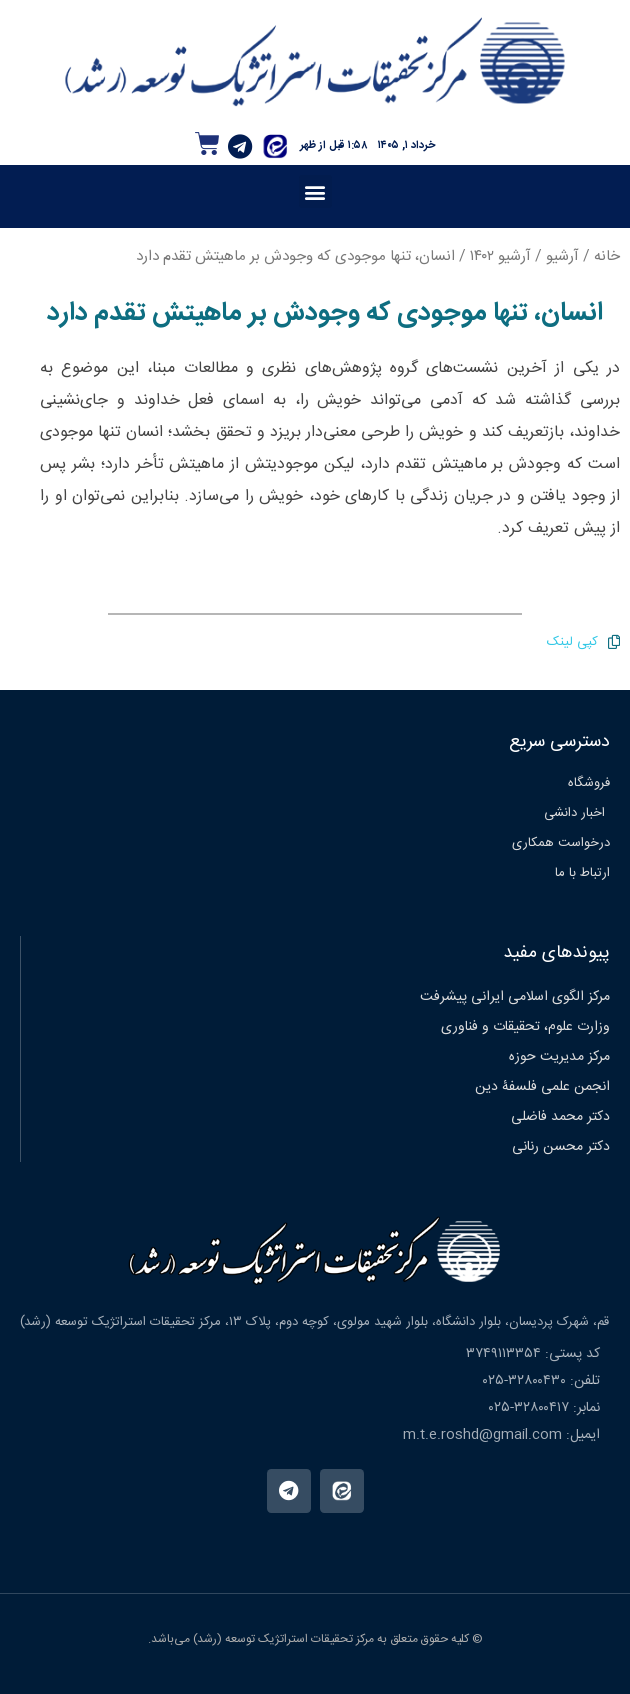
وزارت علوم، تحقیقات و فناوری (525, 1027)
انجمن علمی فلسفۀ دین (542, 1087)
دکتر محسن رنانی (561, 1147)
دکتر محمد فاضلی (560, 1117)
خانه (607, 256)
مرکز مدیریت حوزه (559, 1057)
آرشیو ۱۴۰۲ (500, 256)
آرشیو (562, 256)
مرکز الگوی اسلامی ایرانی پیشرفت (515, 997)
